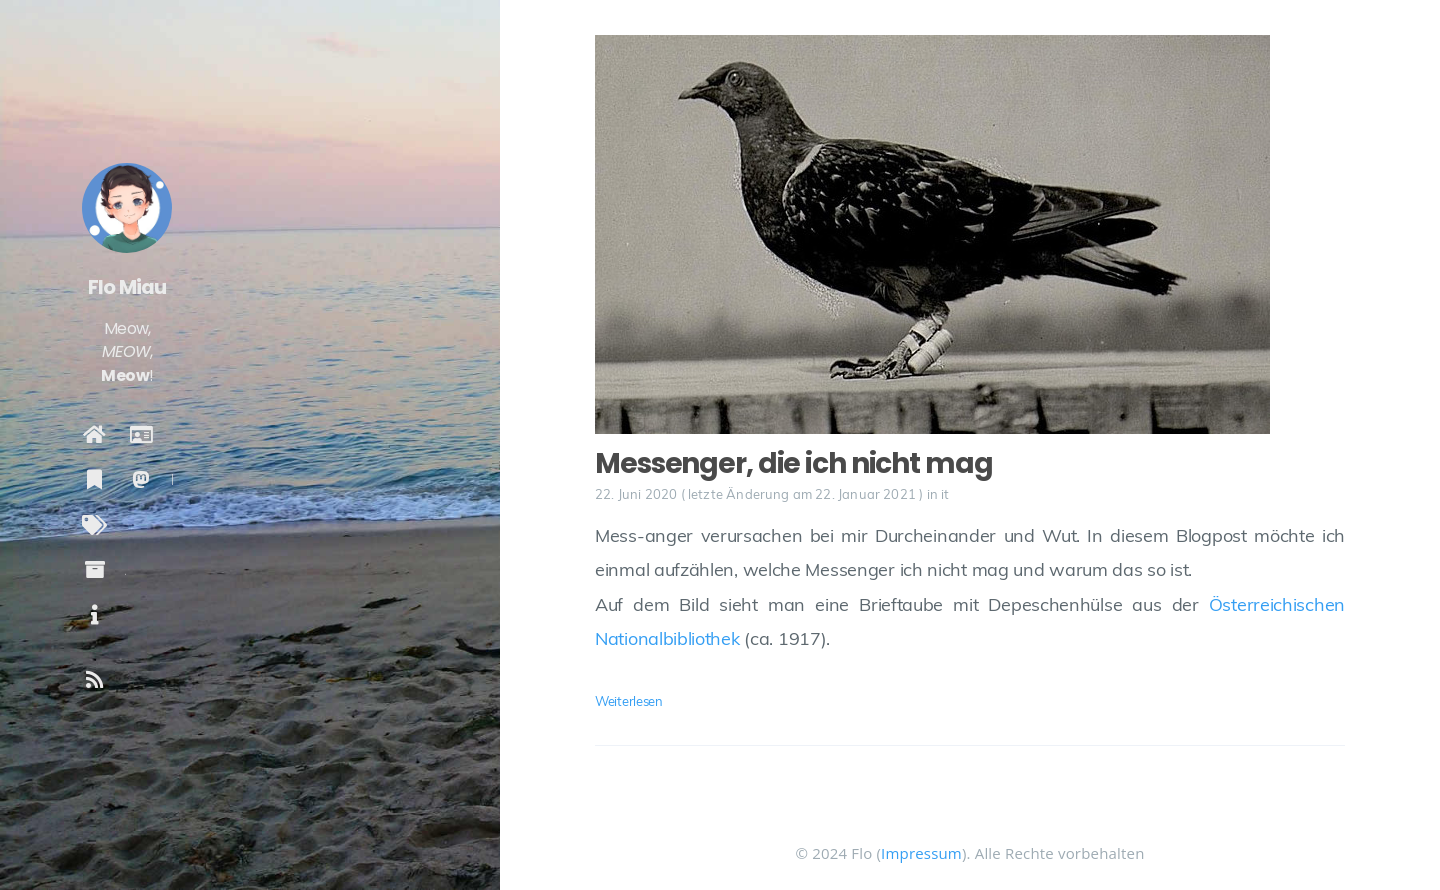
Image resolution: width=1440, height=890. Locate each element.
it (945, 494)
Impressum (921, 853)
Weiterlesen (629, 701)
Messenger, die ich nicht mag (794, 463)
